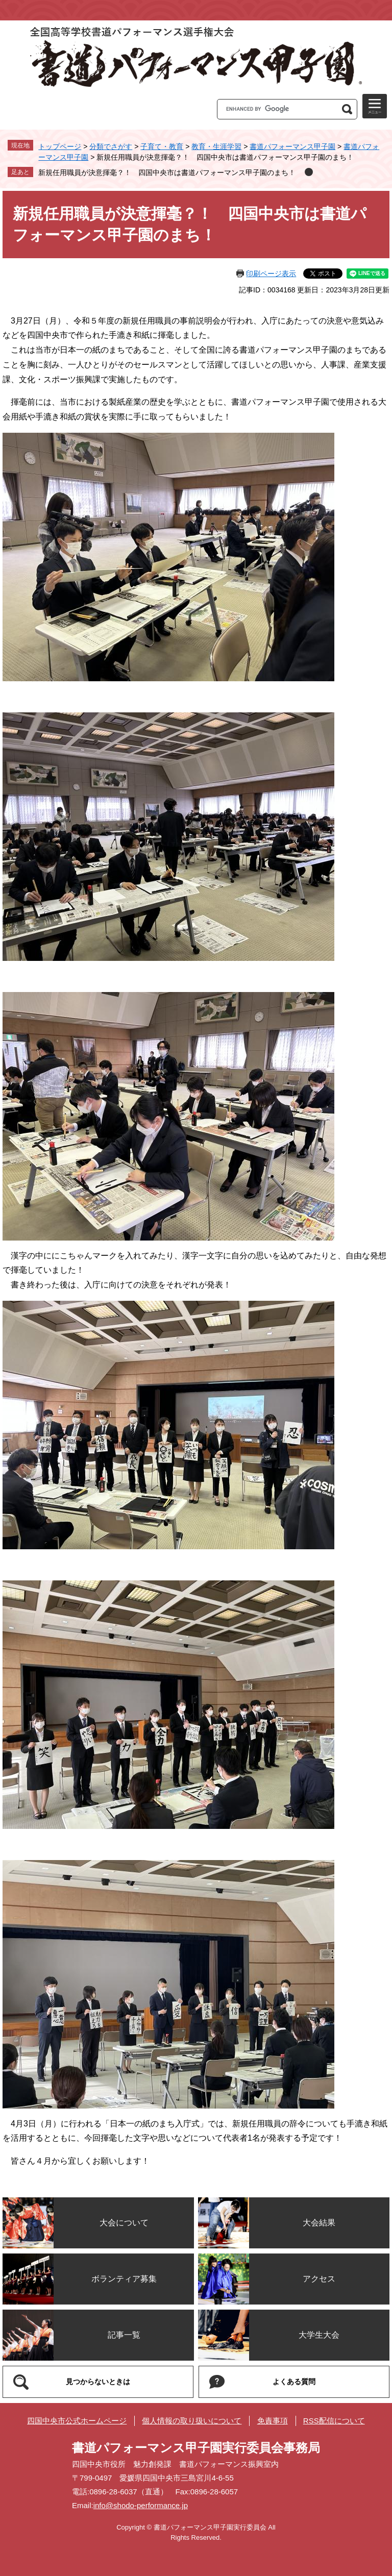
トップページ (59, 146)
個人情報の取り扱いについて (191, 2420)
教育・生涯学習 (216, 146)
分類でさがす (110, 146)
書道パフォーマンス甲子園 (292, 146)
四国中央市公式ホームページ (77, 2420)
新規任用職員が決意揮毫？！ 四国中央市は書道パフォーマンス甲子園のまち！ (167, 172)
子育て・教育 (161, 146)
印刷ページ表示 (271, 273)
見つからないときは (98, 2381)
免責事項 (272, 2420)
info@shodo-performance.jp (140, 2505)
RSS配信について (334, 2420)
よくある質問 (294, 2381)
